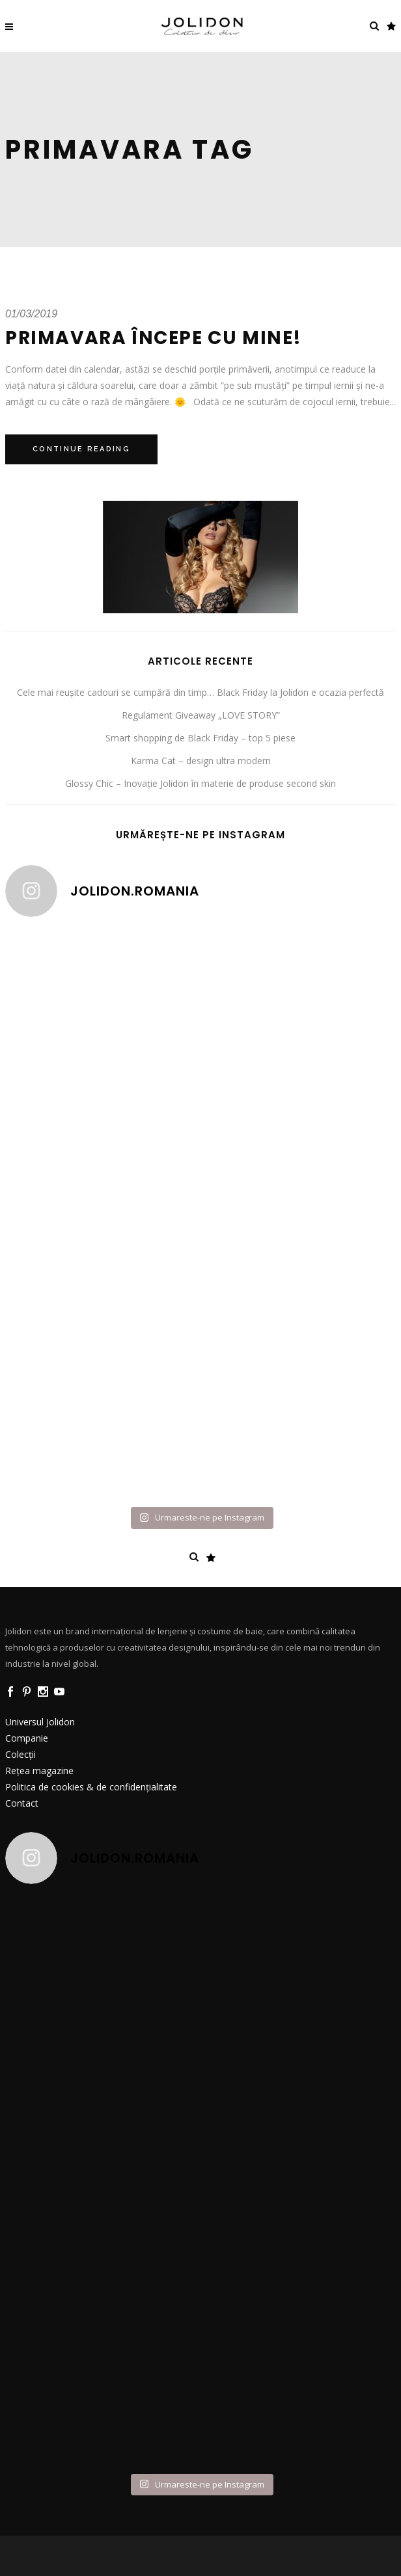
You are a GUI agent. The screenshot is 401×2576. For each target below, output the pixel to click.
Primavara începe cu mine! (153, 338)
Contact (21, 1803)
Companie (26, 1738)
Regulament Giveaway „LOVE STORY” (201, 715)
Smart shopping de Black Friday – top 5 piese (200, 738)
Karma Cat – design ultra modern (201, 760)
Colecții (20, 1754)
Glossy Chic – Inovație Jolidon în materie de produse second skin (200, 783)
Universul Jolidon (40, 1722)
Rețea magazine (39, 1770)
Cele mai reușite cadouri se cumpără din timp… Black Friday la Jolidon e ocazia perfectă (200, 692)
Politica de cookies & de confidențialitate (91, 1787)
